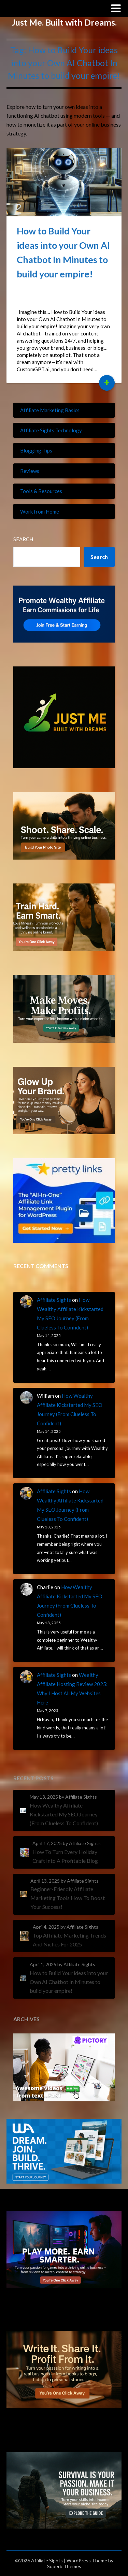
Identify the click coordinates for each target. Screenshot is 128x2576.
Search (23, 539)
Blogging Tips (36, 450)
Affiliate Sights (32, 8)
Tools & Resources (41, 491)
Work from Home (39, 511)
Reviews (29, 471)
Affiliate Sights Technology (51, 430)
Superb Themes (64, 2566)
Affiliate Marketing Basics (50, 410)
